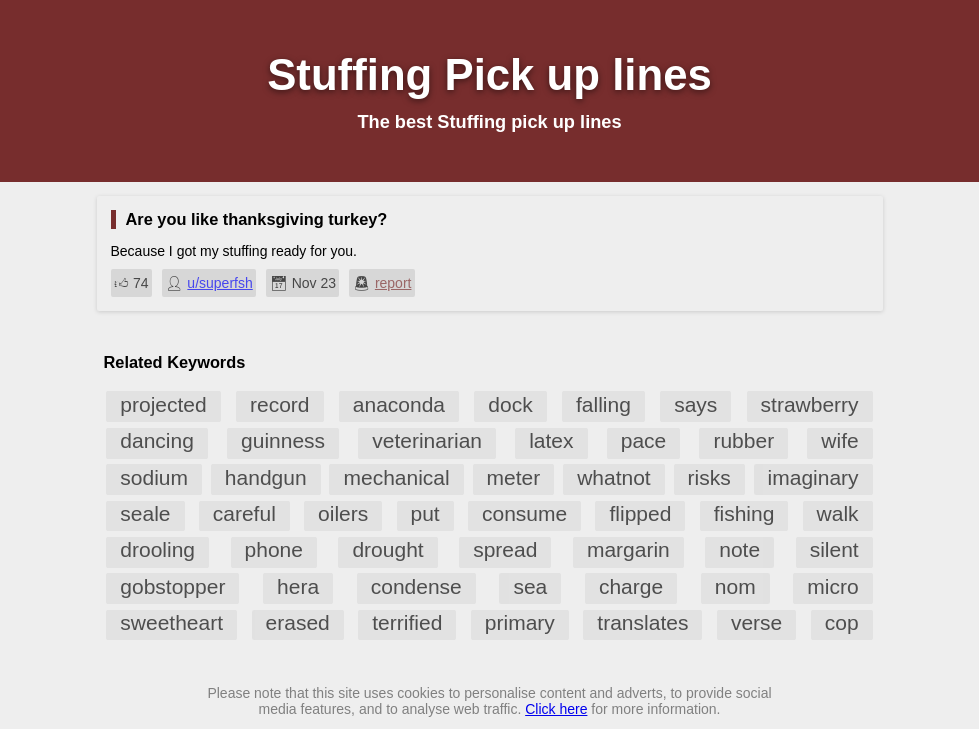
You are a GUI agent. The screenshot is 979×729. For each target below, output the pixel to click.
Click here (556, 709)
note (739, 549)
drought (387, 549)
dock (510, 404)
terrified (407, 622)
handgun (266, 477)
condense (416, 586)
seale (145, 513)
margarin (628, 549)
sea (530, 586)
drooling (157, 549)
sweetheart (171, 622)
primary (520, 622)
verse (756, 622)
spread (505, 549)
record (280, 404)
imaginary (813, 477)
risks (709, 477)
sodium (154, 477)
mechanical (396, 477)
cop (842, 622)
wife (839, 440)
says (695, 404)
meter (514, 477)
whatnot (614, 477)
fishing (744, 513)
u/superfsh (219, 283)
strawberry (810, 404)
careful (244, 513)
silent (834, 549)
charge (631, 586)
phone (274, 549)
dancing (157, 440)
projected (163, 404)
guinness (283, 440)
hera (298, 586)
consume (524, 513)
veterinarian (427, 440)
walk (838, 513)
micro (832, 586)
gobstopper (172, 586)
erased (298, 622)
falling (603, 404)
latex (551, 440)
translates (642, 622)
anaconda (399, 404)
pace (644, 440)
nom (735, 586)
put (425, 513)
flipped (640, 513)
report (393, 283)
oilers (343, 513)
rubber (743, 440)
